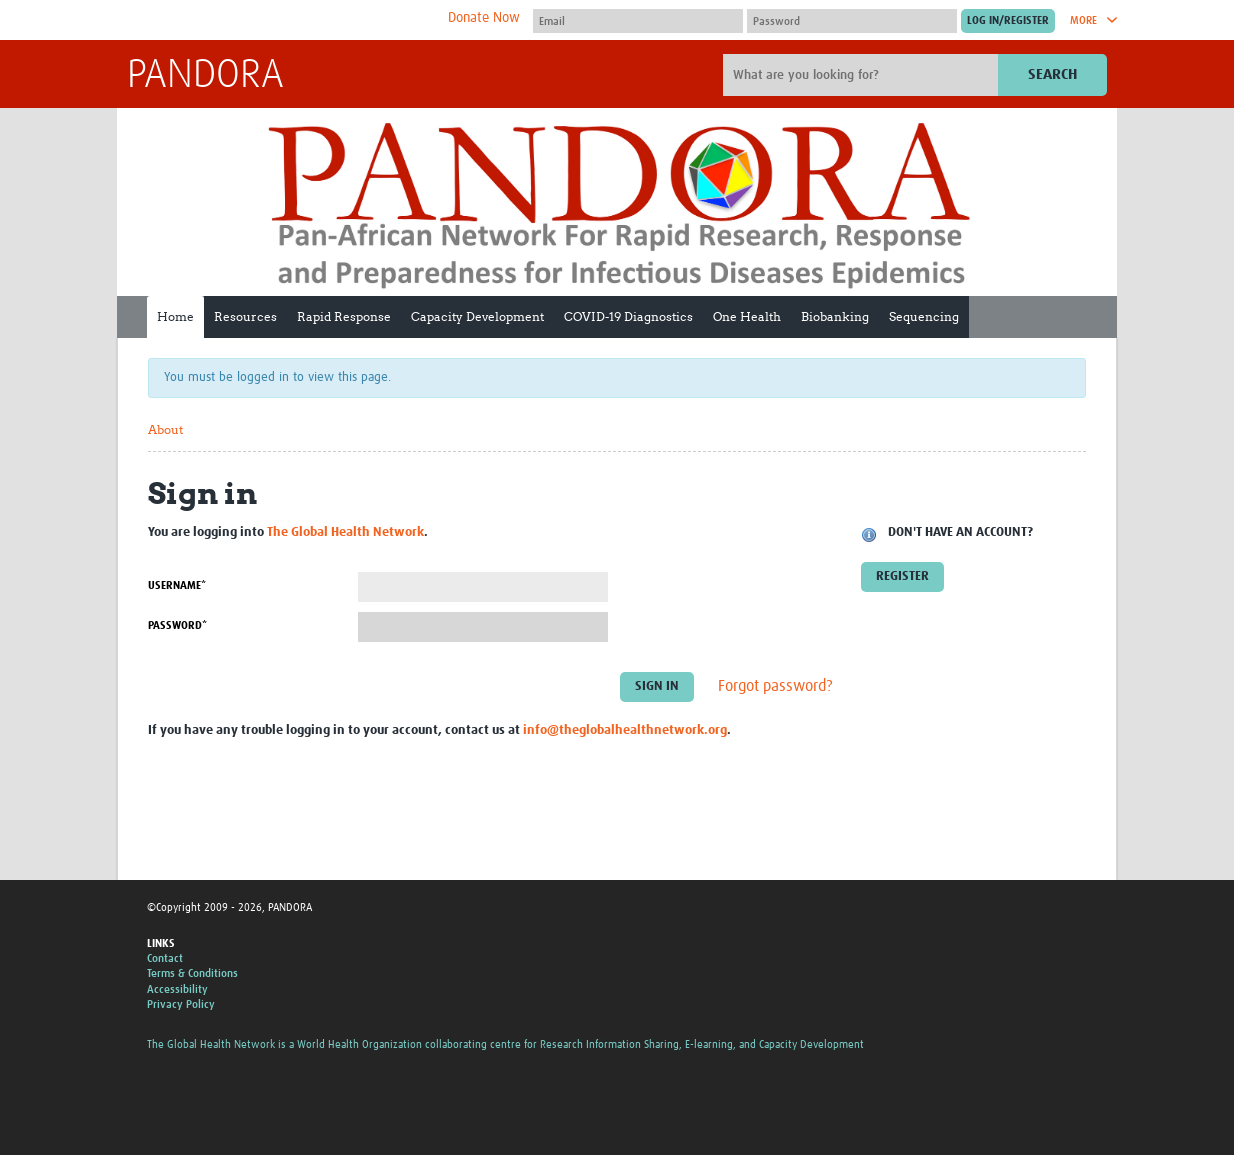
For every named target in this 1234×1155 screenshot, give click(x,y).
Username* (177, 585)
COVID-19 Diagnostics (628, 316)
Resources (245, 316)
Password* (177, 625)
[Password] (852, 21)
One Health (747, 316)
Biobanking (835, 316)
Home (175, 316)
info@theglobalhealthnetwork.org (625, 730)
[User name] (638, 21)
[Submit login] (1008, 21)
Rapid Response (344, 316)
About (165, 429)
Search (1052, 74)
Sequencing (924, 316)
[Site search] (863, 75)
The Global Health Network (276, 20)
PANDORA (205, 76)
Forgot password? (775, 686)
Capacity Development (477, 316)
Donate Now (484, 18)
